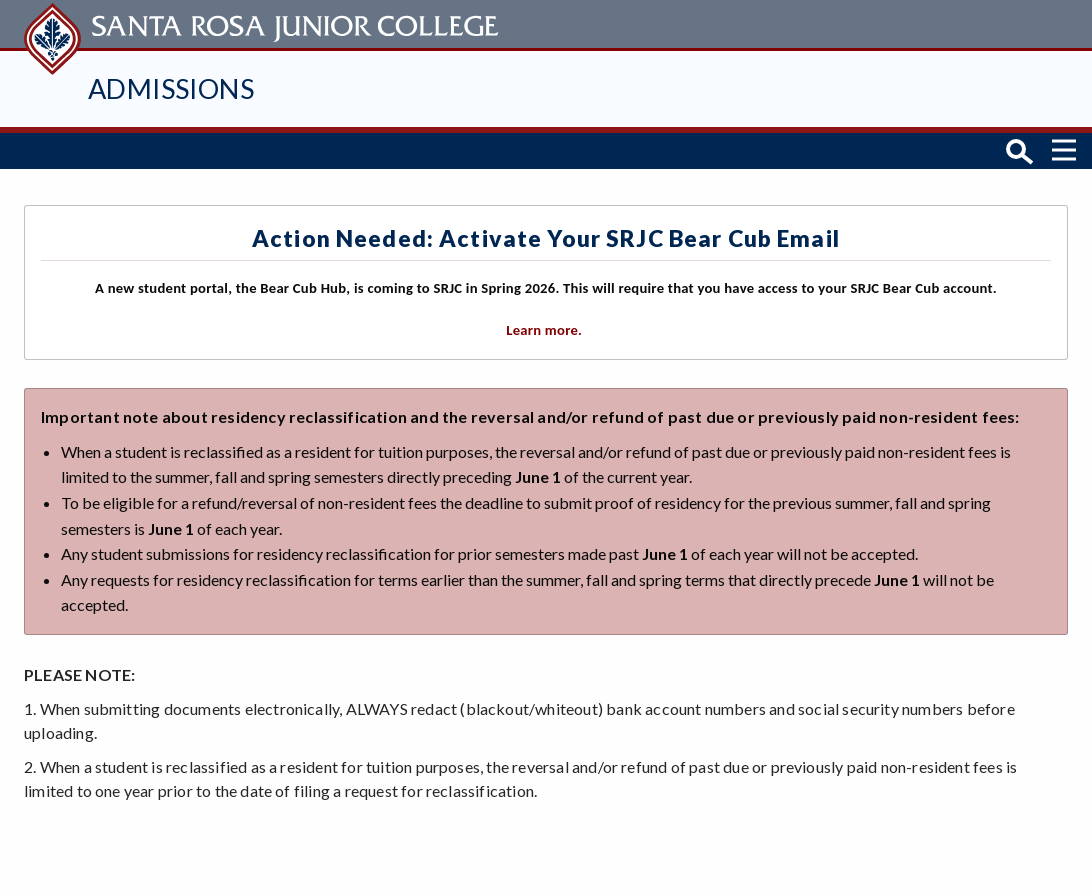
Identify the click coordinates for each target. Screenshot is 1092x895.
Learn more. (546, 330)
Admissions (171, 88)
